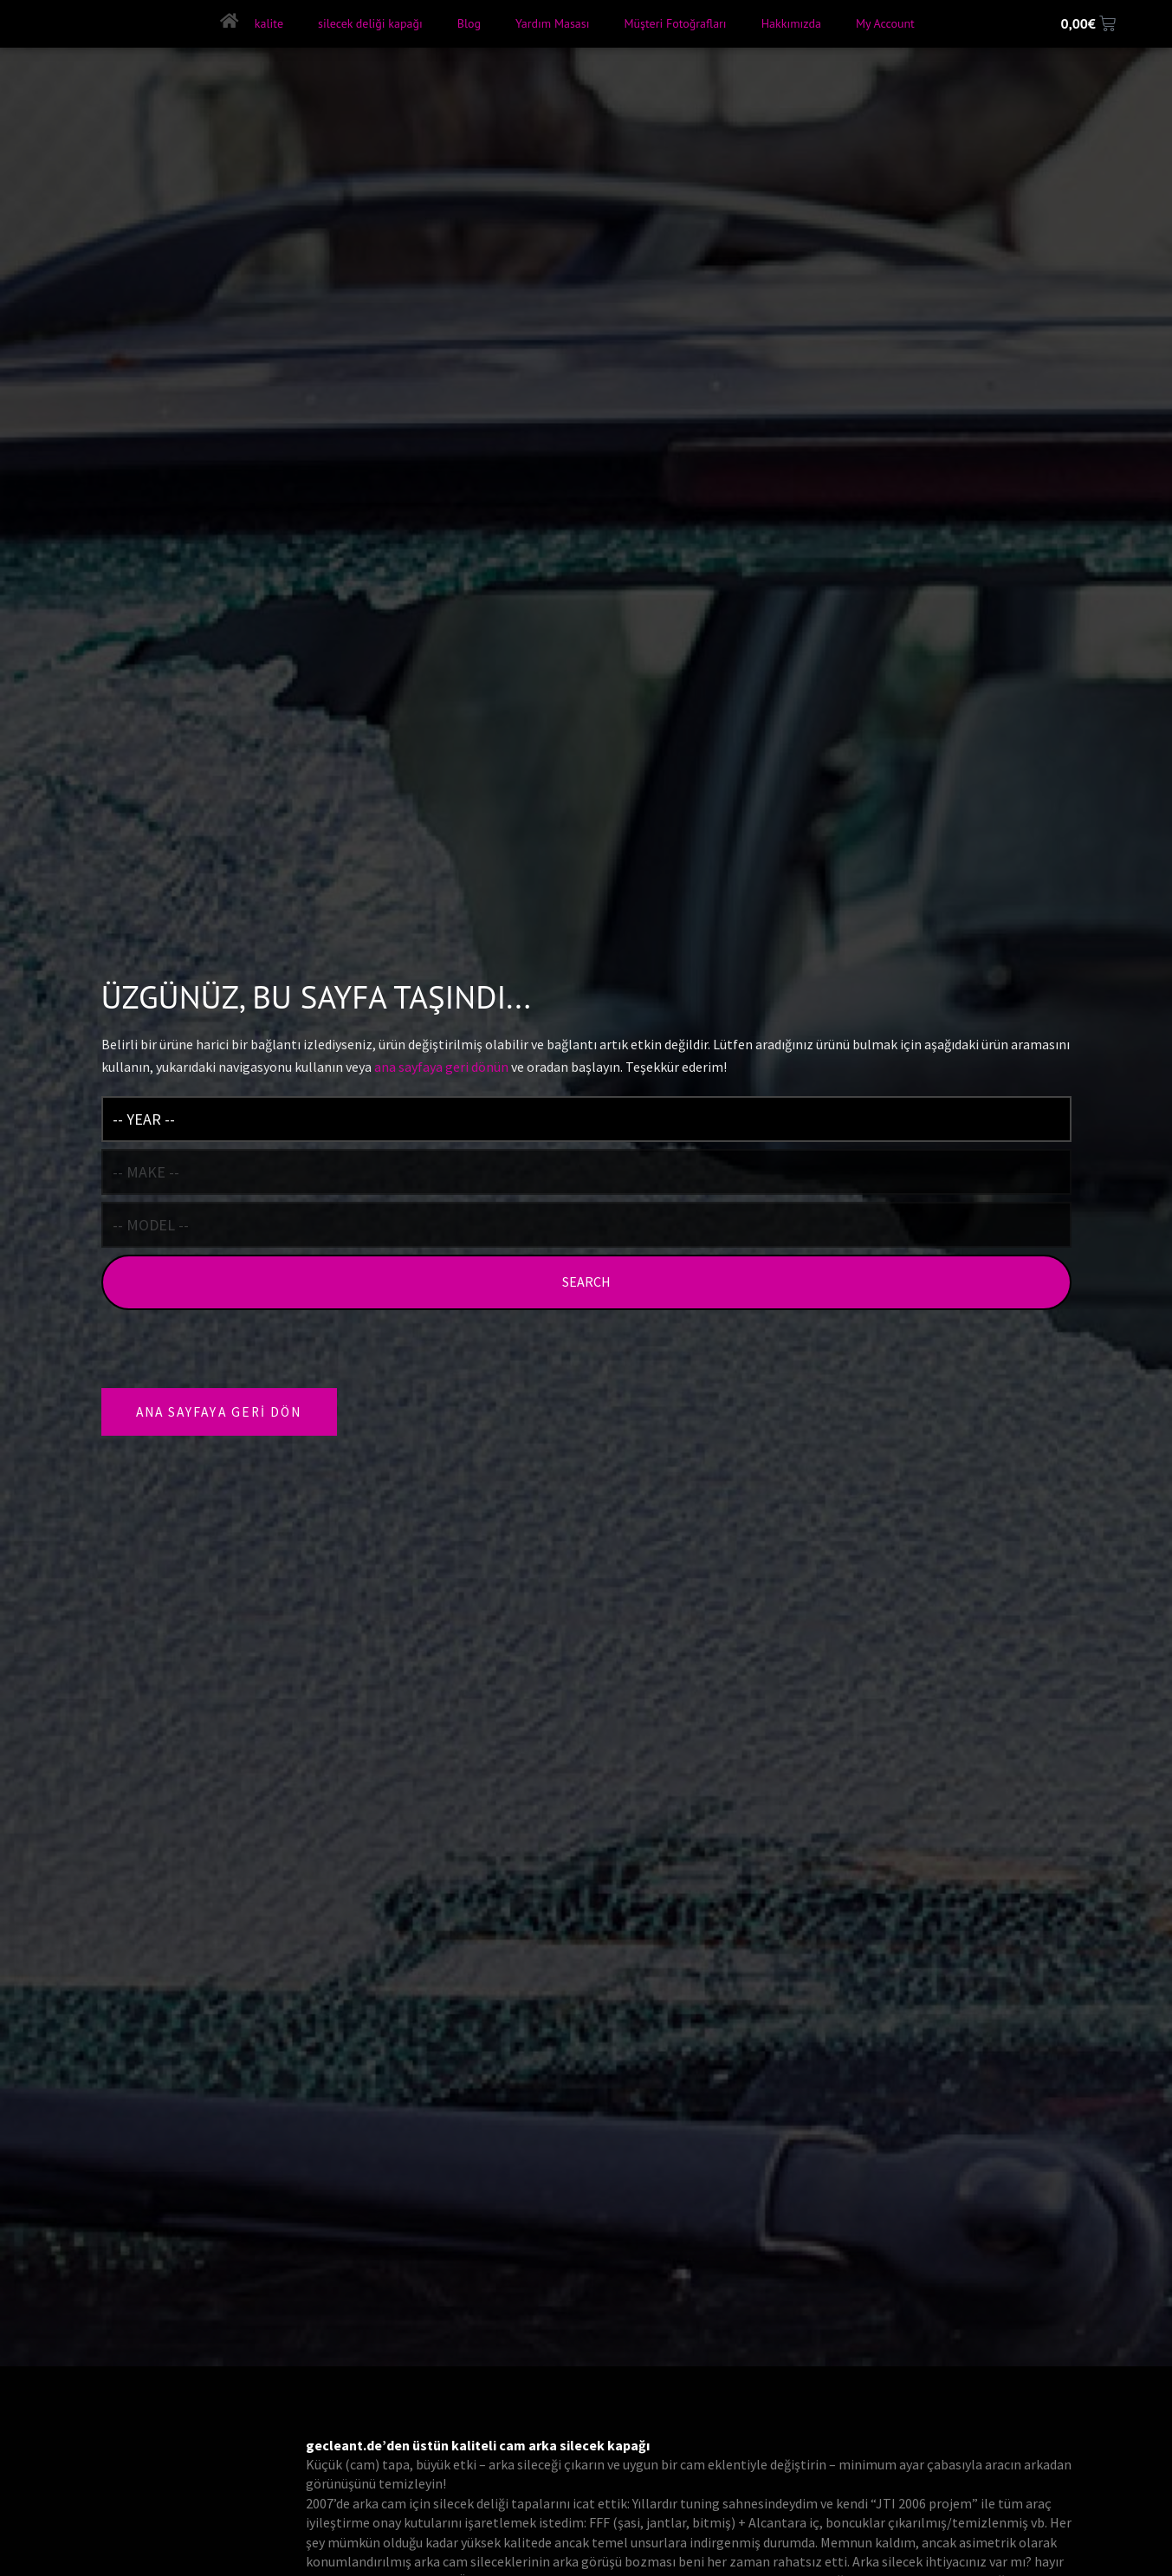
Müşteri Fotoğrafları (674, 23)
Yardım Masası (551, 23)
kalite (267, 23)
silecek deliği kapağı (369, 23)
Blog (467, 23)
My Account (883, 23)
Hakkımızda (789, 23)
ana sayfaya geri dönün (441, 1065)
